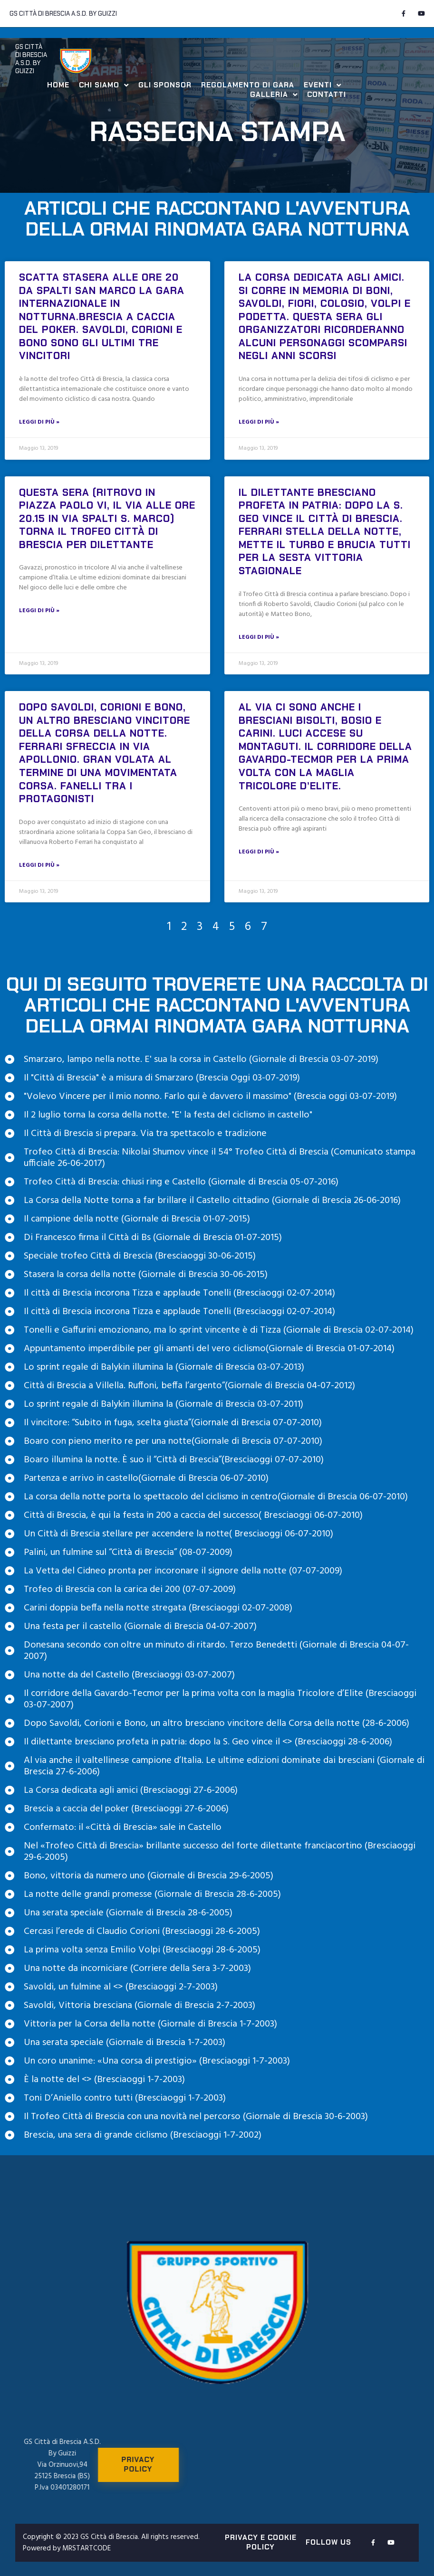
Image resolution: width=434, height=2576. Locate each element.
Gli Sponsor (165, 85)
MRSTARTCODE (86, 2548)
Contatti (326, 94)
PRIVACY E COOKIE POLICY (261, 2542)
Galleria (274, 95)
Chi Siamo (104, 85)
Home (58, 85)
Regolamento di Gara (247, 85)
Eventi (322, 85)
